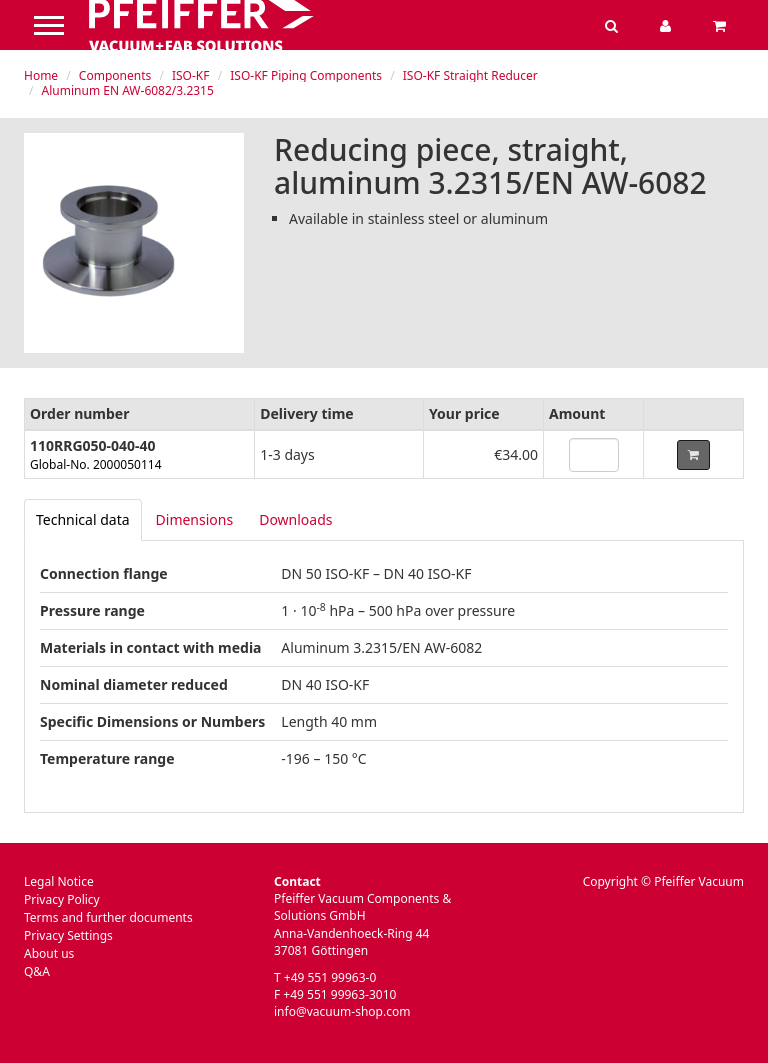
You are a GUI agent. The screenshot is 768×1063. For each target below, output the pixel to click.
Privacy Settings (68, 935)
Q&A (37, 971)
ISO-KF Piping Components (306, 75)
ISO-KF (191, 75)
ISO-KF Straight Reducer (470, 75)
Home (41, 75)
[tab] (83, 520)
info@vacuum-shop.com (342, 1011)
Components (115, 75)
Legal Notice (59, 881)
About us (49, 953)
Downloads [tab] (295, 519)
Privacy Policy (62, 899)
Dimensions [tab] (195, 519)
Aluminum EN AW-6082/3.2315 (128, 90)
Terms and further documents (108, 917)
